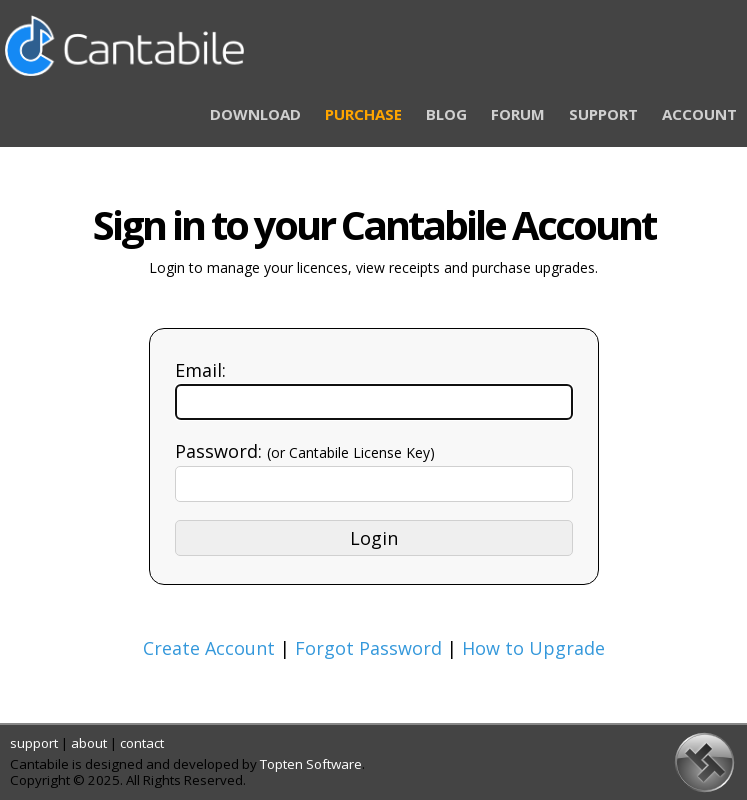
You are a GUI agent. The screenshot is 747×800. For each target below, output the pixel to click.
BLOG (446, 114)
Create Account (209, 648)
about (89, 743)
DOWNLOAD (255, 114)
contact (142, 743)
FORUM (518, 114)
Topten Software (311, 764)
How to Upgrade (533, 648)
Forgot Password (368, 648)
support (34, 743)
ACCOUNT (699, 114)
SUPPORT (603, 114)
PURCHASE (363, 114)
